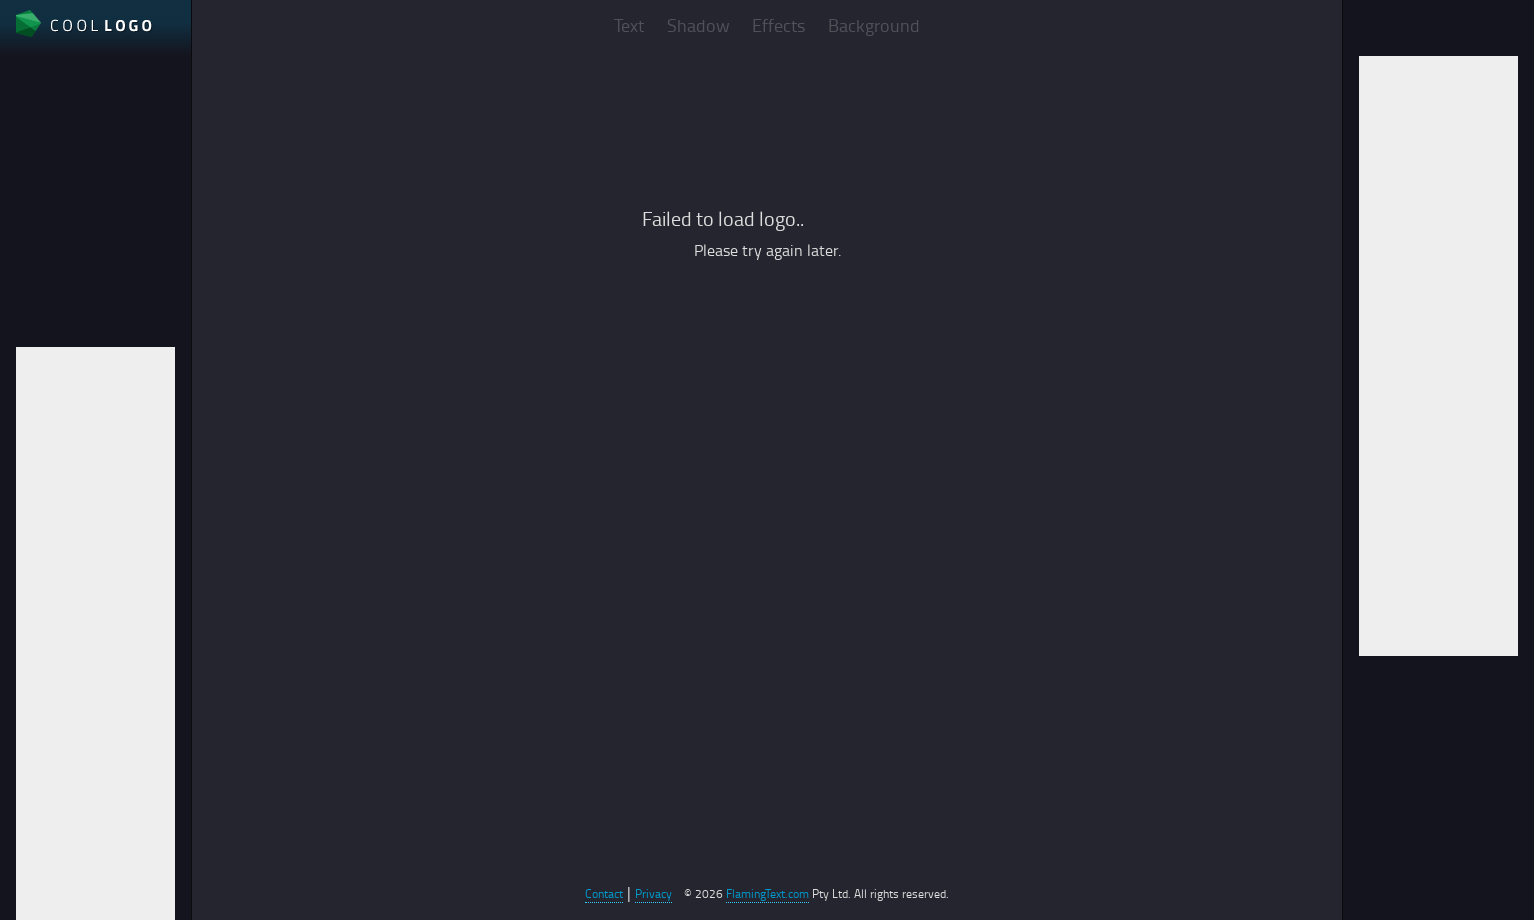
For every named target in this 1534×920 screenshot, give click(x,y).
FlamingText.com (767, 893)
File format (53, 183)
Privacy (653, 893)
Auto (32, 251)
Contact (604, 893)
